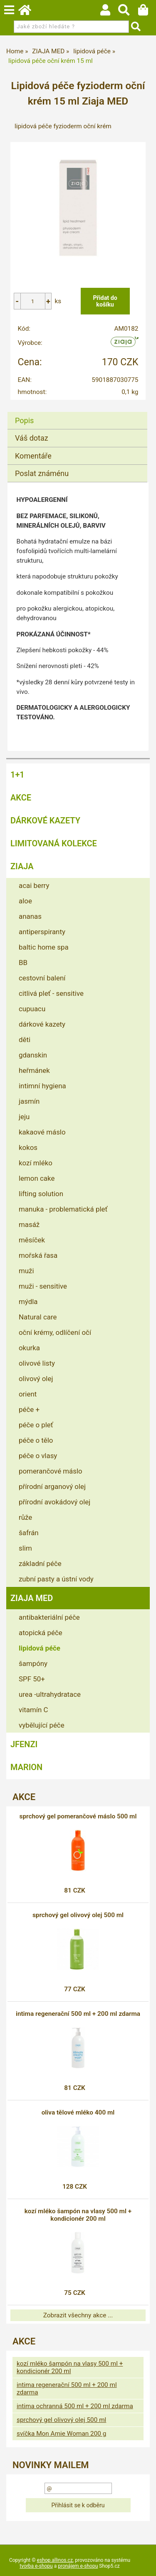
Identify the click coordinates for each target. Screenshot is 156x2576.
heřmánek (34, 1070)
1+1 (17, 775)
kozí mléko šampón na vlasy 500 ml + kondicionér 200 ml (78, 2214)
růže (25, 1517)
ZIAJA (22, 866)
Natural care (38, 1317)
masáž (29, 1224)
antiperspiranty (42, 932)
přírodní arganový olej (52, 1486)
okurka (29, 1348)
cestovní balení (42, 978)
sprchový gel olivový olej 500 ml (78, 1915)
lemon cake (36, 1178)
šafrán (29, 1533)
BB (23, 962)
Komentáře (33, 455)
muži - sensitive (43, 1286)
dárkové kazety (42, 1024)
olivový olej (36, 1378)
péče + (29, 1409)
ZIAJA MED (31, 1598)
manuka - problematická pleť (63, 1209)
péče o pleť (36, 1425)
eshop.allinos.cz (55, 2560)
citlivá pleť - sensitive (51, 993)
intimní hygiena (42, 1086)
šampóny (33, 1663)
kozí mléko (35, 1163)
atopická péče (40, 1632)
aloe (25, 901)
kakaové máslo (42, 1132)
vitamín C (33, 1710)
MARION (26, 1767)
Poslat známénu (42, 473)
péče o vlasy (38, 1455)
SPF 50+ (32, 1679)
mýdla (28, 1301)
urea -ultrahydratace (50, 1694)
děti (24, 1039)
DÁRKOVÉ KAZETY (45, 820)
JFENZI (23, 1744)
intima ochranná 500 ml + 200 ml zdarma (75, 2406)
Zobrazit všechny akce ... (78, 2315)
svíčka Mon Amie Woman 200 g (61, 2433)
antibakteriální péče (49, 1617)
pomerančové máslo (50, 1471)
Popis (24, 420)
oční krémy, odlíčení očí (55, 1332)
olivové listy (37, 1363)
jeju (24, 1116)
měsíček (32, 1240)
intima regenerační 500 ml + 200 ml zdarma (78, 2013)
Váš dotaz (31, 438)
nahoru (143, 2563)
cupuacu (32, 1009)
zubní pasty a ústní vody (56, 1579)
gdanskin (33, 1055)
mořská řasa (38, 1255)
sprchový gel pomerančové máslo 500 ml (78, 1816)
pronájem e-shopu (78, 2566)
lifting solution (41, 1193)
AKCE (20, 798)
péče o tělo (36, 1440)
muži (26, 1271)
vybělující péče (41, 1725)
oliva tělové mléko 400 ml (78, 2112)
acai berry (34, 885)
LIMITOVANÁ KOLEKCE (53, 843)
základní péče (40, 1563)
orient (28, 1394)
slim (25, 1548)
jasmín (29, 1101)
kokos (28, 1147)
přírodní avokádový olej (54, 1502)
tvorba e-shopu (36, 2566)
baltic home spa (44, 947)
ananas (30, 916)
